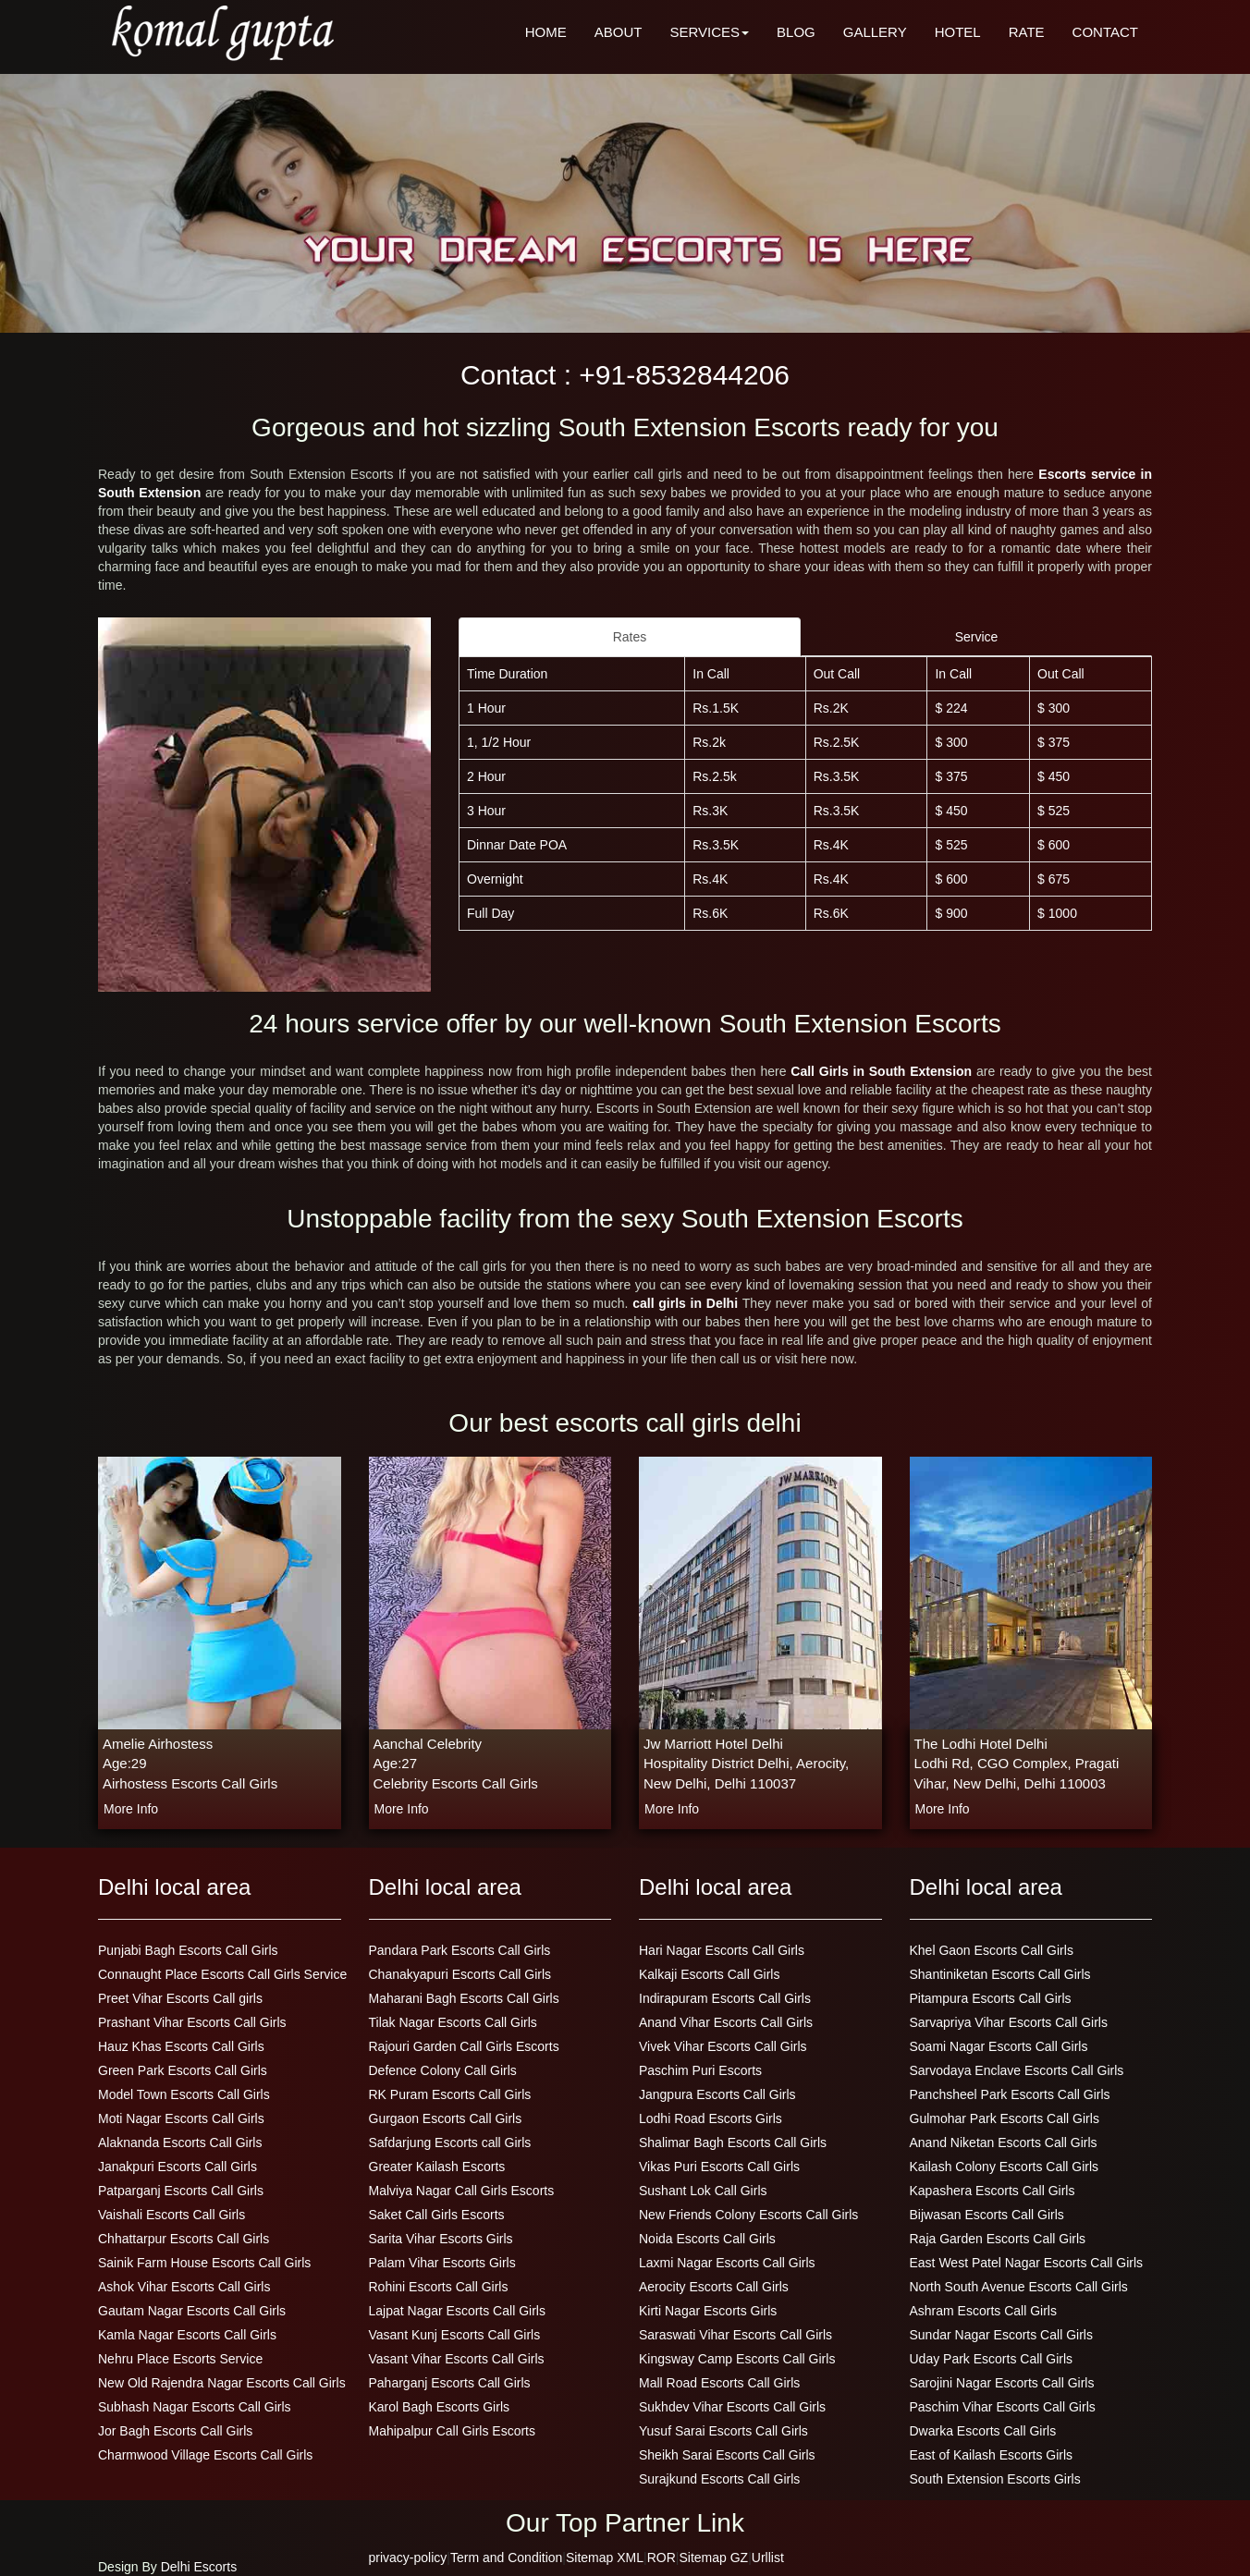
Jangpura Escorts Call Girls (717, 2094)
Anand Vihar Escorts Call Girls (726, 2022)
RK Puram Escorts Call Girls (450, 2094)
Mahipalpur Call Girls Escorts (452, 2430)
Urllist (768, 2557)
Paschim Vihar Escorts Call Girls (1003, 2406)
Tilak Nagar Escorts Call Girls (453, 2022)
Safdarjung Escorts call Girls (450, 2142)
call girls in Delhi (687, 1303)
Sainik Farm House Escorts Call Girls (204, 2262)
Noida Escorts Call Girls (707, 2238)
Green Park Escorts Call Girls (182, 2070)
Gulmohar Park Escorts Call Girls (1004, 2118)
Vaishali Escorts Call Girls (171, 2214)
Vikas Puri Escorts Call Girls (719, 2166)
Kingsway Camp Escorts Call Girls (737, 2358)
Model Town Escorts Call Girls (184, 2094)
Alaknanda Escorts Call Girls (180, 2142)
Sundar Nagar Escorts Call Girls (1001, 2334)
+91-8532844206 (684, 375)
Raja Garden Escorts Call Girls (998, 2238)
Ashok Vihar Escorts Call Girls (184, 2286)
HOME (546, 32)
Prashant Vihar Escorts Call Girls (192, 2022)
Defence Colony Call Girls (443, 2070)
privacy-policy (408, 2557)
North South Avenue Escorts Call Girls (1019, 2286)
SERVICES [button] (709, 32)
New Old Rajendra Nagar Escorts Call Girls (222, 2382)
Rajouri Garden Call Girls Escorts (464, 2046)
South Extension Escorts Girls (995, 2479)
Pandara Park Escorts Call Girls (460, 1950)
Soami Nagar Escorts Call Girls (999, 2046)
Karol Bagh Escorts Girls (439, 2406)
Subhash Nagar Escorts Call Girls (194, 2406)
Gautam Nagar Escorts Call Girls (192, 2310)
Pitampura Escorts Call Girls (991, 1998)
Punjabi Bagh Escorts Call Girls (188, 1950)
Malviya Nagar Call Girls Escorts (462, 2190)
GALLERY (875, 32)
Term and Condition (506, 2557)
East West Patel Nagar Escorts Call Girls (1027, 2262)
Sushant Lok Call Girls (703, 2190)
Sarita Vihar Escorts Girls (441, 2238)
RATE (1027, 32)
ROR (661, 2557)
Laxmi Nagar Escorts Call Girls (727, 2262)
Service (977, 636)
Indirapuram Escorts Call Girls (725, 1998)
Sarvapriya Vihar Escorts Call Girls (1009, 2022)
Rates (630, 636)
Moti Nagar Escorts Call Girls (181, 2118)
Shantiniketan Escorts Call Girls (1000, 1974)
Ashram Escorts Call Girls (983, 2310)
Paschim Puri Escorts (700, 2070)
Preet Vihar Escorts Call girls (180, 1998)
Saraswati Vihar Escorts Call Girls (735, 2334)
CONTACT (1105, 32)
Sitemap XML (604, 2557)
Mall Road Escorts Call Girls (719, 2382)
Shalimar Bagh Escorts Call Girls (733, 2142)
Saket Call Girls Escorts (437, 2214)
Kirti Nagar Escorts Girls (708, 2310)
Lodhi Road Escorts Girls (710, 2118)
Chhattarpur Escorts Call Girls (183, 2238)
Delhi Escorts (199, 2566)
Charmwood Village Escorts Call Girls (205, 2455)
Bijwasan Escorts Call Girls (987, 2214)
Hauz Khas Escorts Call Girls (181, 2046)
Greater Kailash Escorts (437, 2166)
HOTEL (958, 32)
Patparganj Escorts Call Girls (180, 2190)
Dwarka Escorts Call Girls (983, 2430)
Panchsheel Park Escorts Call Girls (1010, 2094)
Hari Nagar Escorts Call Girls (721, 1950)
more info (131, 1808)
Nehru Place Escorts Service (180, 2358)
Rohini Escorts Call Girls (439, 2286)
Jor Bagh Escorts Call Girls (175, 2430)
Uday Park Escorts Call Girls (991, 2358)
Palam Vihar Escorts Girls (442, 2262)
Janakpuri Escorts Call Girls (177, 2166)
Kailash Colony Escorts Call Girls (1004, 2166)
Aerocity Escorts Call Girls (714, 2286)
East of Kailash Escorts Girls (991, 2455)
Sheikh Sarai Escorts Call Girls (727, 2455)
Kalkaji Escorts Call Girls (709, 1974)
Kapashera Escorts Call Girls (992, 2190)
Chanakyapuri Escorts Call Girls (460, 1974)
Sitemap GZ (713, 2557)
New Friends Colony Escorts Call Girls (748, 2214)
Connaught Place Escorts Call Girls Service (222, 1974)
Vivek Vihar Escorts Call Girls (723, 2046)
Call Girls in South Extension (883, 1071)
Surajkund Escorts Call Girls (719, 2479)
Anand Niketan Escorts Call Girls (1003, 2142)
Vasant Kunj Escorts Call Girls (455, 2334)
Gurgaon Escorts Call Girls (445, 2118)
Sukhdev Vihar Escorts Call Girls (732, 2406)
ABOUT (618, 32)
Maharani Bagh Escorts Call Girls (464, 1998)
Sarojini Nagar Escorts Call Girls (1002, 2382)
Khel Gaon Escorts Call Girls (991, 1950)
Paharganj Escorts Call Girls (450, 2382)
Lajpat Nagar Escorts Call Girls (457, 2310)
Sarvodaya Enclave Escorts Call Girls (1017, 2070)
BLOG (796, 32)
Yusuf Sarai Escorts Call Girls (723, 2430)
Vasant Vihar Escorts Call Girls (457, 2358)
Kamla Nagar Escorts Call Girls (187, 2334)
